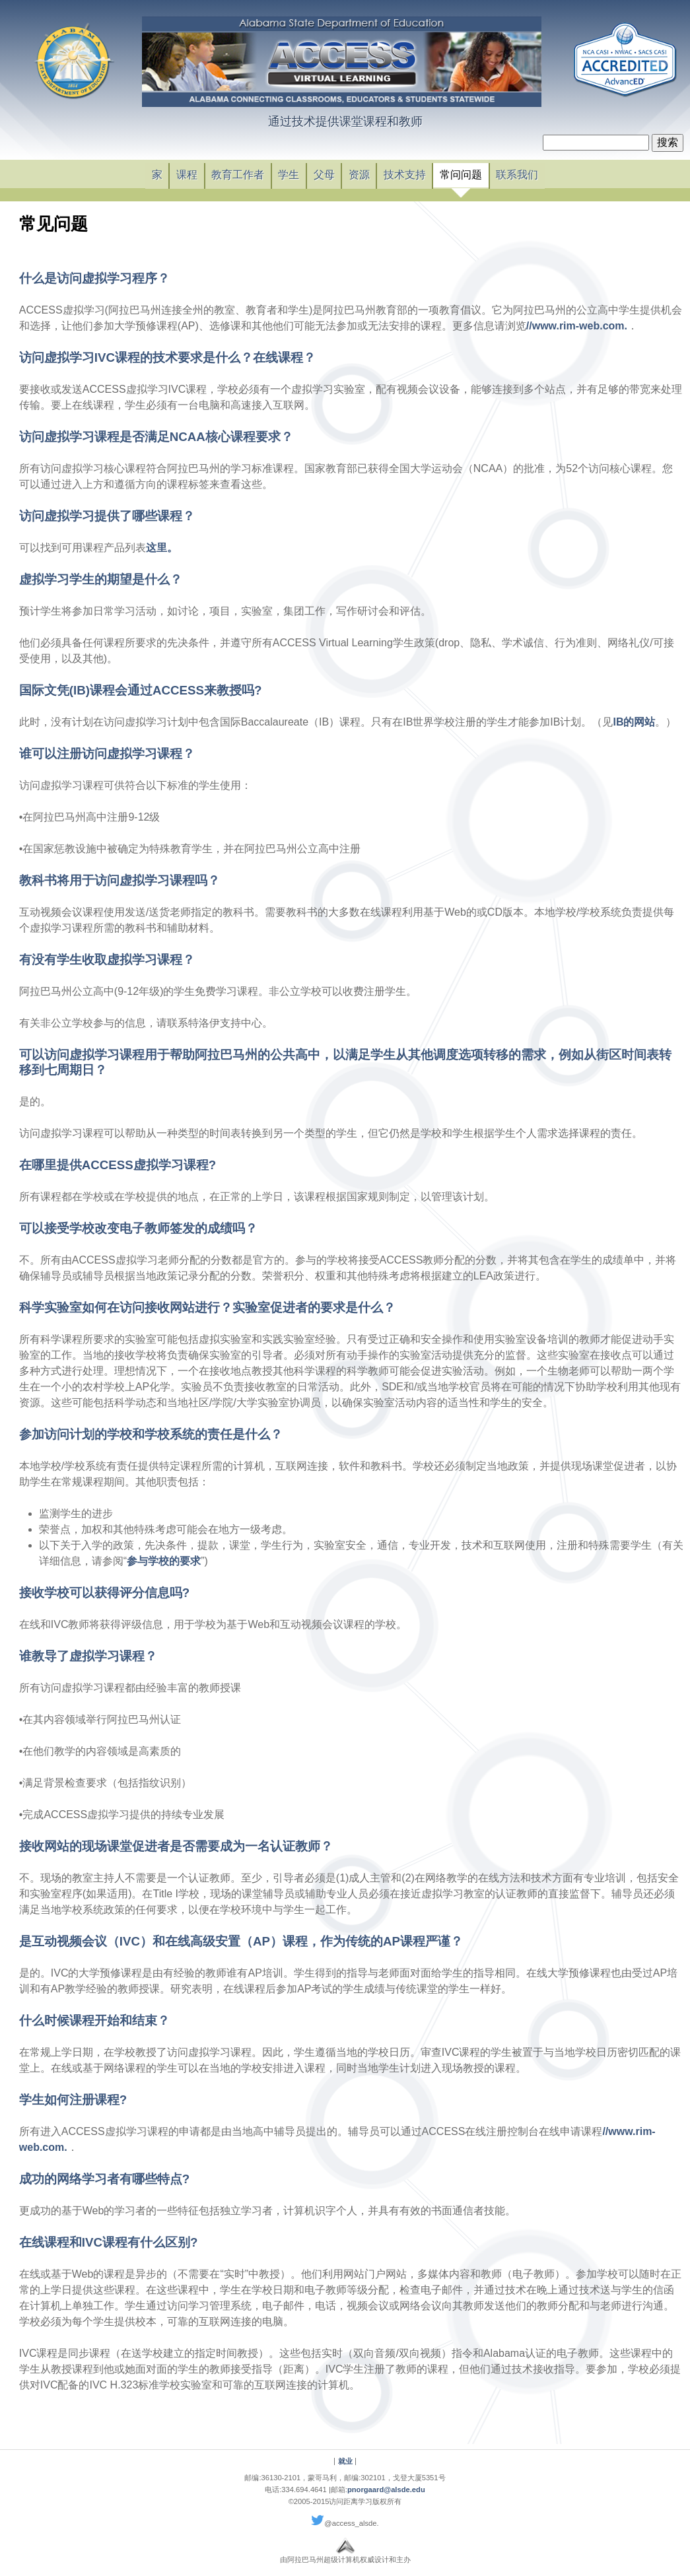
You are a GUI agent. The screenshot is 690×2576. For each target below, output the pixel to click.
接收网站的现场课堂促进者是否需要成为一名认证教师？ (176, 1846)
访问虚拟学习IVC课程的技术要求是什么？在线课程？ (167, 357)
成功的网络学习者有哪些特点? (104, 2179)
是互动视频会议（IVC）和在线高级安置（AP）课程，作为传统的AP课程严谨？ (241, 1941)
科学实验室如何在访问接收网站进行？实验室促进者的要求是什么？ (207, 1307)
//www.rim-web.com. (576, 325)
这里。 (162, 547)
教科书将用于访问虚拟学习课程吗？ (119, 880)
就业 (345, 2461)
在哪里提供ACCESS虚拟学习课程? (117, 1165)
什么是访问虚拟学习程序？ (94, 278)
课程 (186, 175)
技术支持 (405, 175)
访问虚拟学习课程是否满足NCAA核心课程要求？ (156, 437)
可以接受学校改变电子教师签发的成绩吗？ (138, 1228)
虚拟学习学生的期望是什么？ (100, 579)
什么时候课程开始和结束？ (94, 2020)
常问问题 (461, 175)
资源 (359, 175)
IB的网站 (634, 722)
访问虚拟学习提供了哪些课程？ (107, 516)
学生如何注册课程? (73, 2100)
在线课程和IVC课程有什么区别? (108, 2242)
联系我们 (517, 175)
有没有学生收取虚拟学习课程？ (107, 959)
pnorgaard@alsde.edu (386, 2489)
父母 (324, 175)
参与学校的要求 (164, 1561)
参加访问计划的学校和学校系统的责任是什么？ (151, 1434)
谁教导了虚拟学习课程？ (88, 1656)
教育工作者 (237, 175)
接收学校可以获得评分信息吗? (104, 1593)
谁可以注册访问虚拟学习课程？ (107, 754)
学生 (288, 175)
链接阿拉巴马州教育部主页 (74, 63)
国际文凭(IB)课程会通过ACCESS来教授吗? (140, 690)
